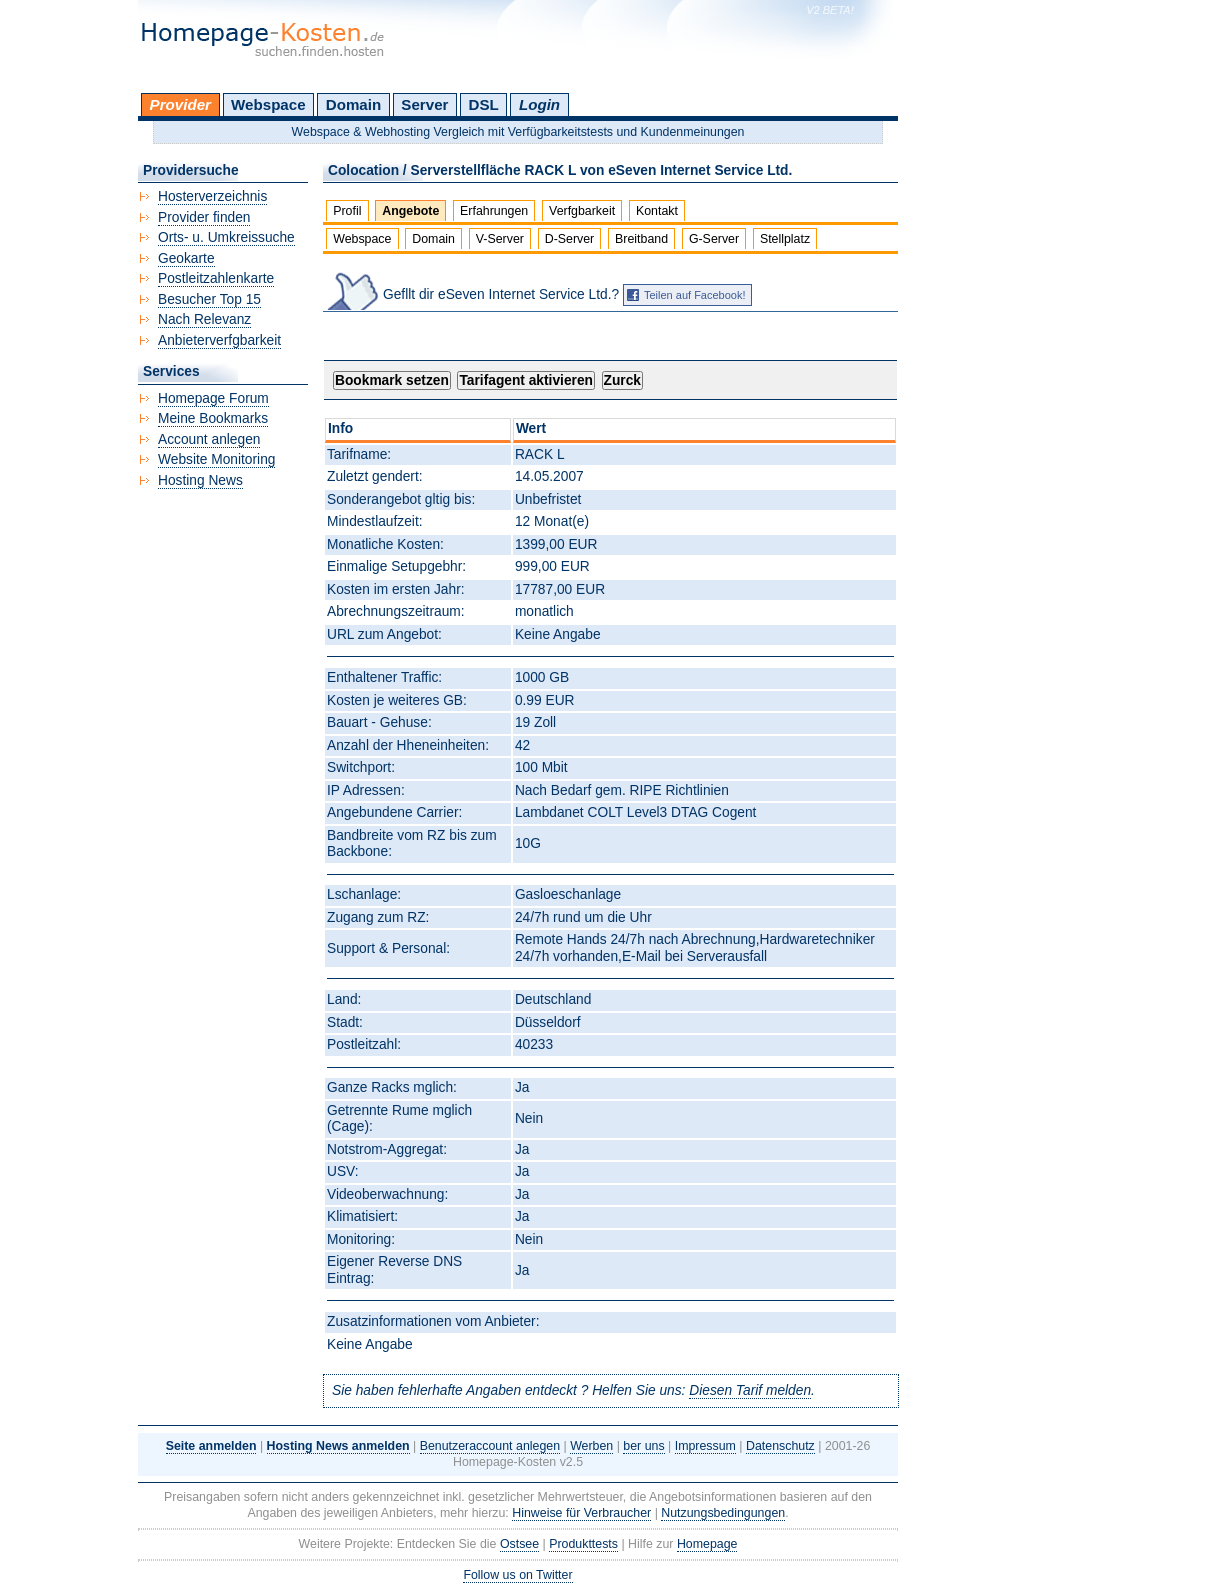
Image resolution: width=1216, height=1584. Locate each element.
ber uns (643, 1446)
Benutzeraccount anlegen (490, 1446)
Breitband (641, 239)
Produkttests (583, 1544)
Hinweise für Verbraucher (581, 1513)
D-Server (570, 239)
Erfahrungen (494, 211)
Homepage (707, 1544)
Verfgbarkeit (582, 211)
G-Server (714, 239)
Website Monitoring (216, 459)
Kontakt (657, 211)
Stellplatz (785, 239)
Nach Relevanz (204, 319)
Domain (353, 104)
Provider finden (204, 217)
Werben (591, 1446)
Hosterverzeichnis (212, 196)
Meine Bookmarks (213, 418)
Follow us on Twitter (517, 1575)
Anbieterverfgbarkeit (219, 340)
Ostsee (519, 1544)
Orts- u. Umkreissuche (226, 237)
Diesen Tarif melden (750, 1390)
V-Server (500, 239)
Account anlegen (209, 439)
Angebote (410, 211)
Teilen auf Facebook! (695, 295)
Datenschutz (780, 1446)
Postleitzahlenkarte (216, 278)
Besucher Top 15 (209, 299)
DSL (484, 104)
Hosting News (200, 480)
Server (424, 104)
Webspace (268, 104)
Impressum (705, 1446)
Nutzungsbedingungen (723, 1513)
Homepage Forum (213, 398)
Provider (180, 104)
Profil (347, 211)
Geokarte (186, 258)
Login (539, 104)
